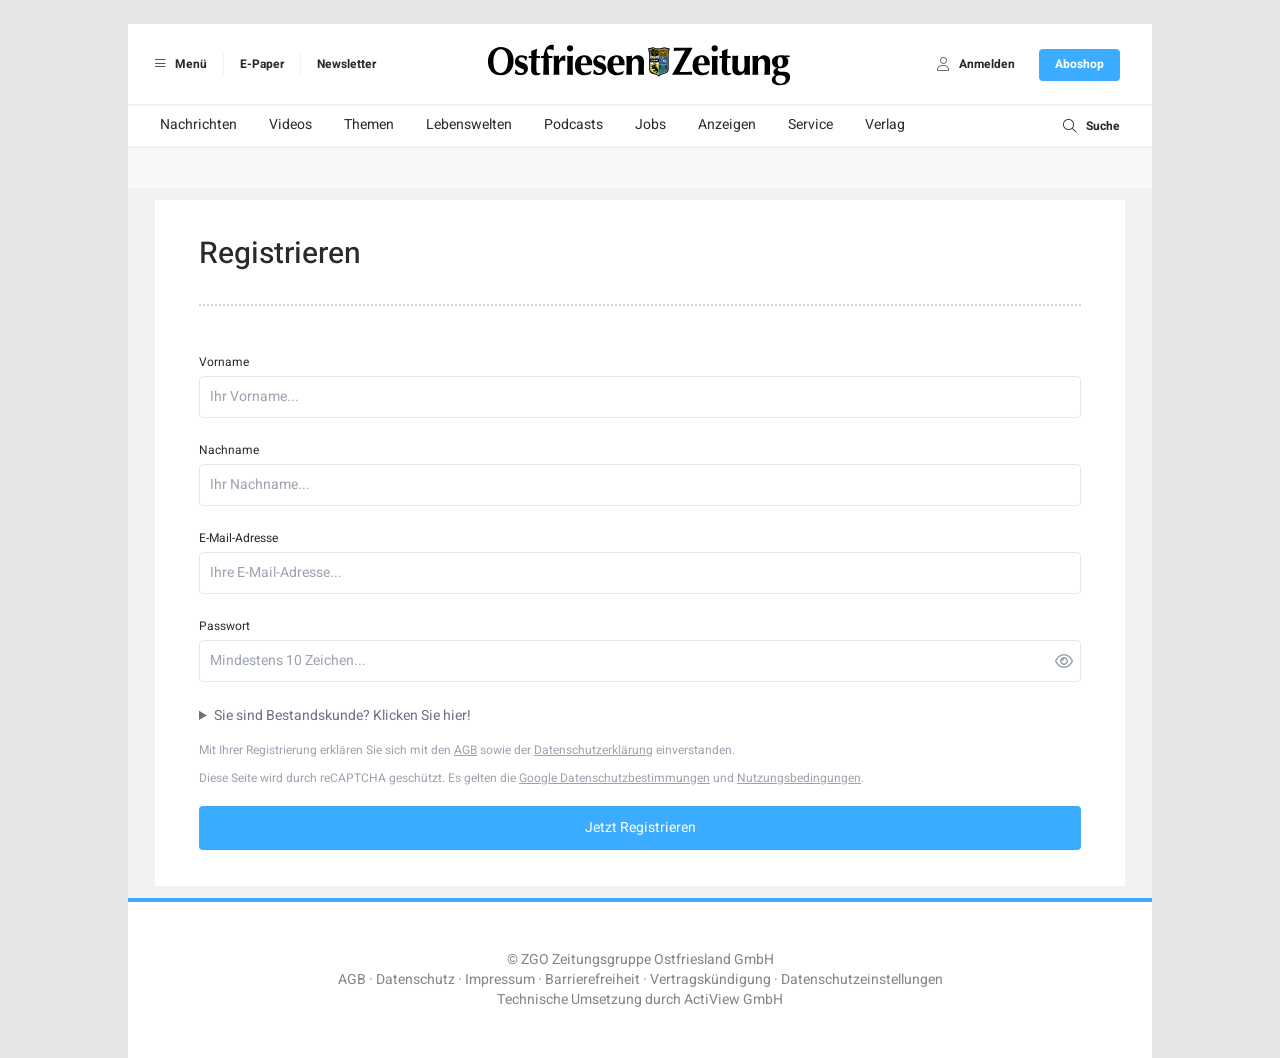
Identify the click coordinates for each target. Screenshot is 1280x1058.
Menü (177, 64)
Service (810, 124)
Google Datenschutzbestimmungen (614, 778)
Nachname (229, 450)
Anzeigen (727, 124)
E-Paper (262, 64)
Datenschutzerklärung (593, 750)
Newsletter (346, 64)
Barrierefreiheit (592, 979)
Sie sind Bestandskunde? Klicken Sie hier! (342, 716)
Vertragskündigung (710, 979)
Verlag (885, 124)
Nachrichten (198, 124)
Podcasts (573, 124)
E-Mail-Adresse (238, 538)
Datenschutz (415, 979)
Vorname (224, 362)
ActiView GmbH (733, 999)
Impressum (500, 979)
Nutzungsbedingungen (799, 778)
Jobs (650, 124)
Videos (290, 124)
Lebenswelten (469, 124)
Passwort (224, 626)
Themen (369, 124)
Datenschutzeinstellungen (862, 979)
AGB (465, 750)
